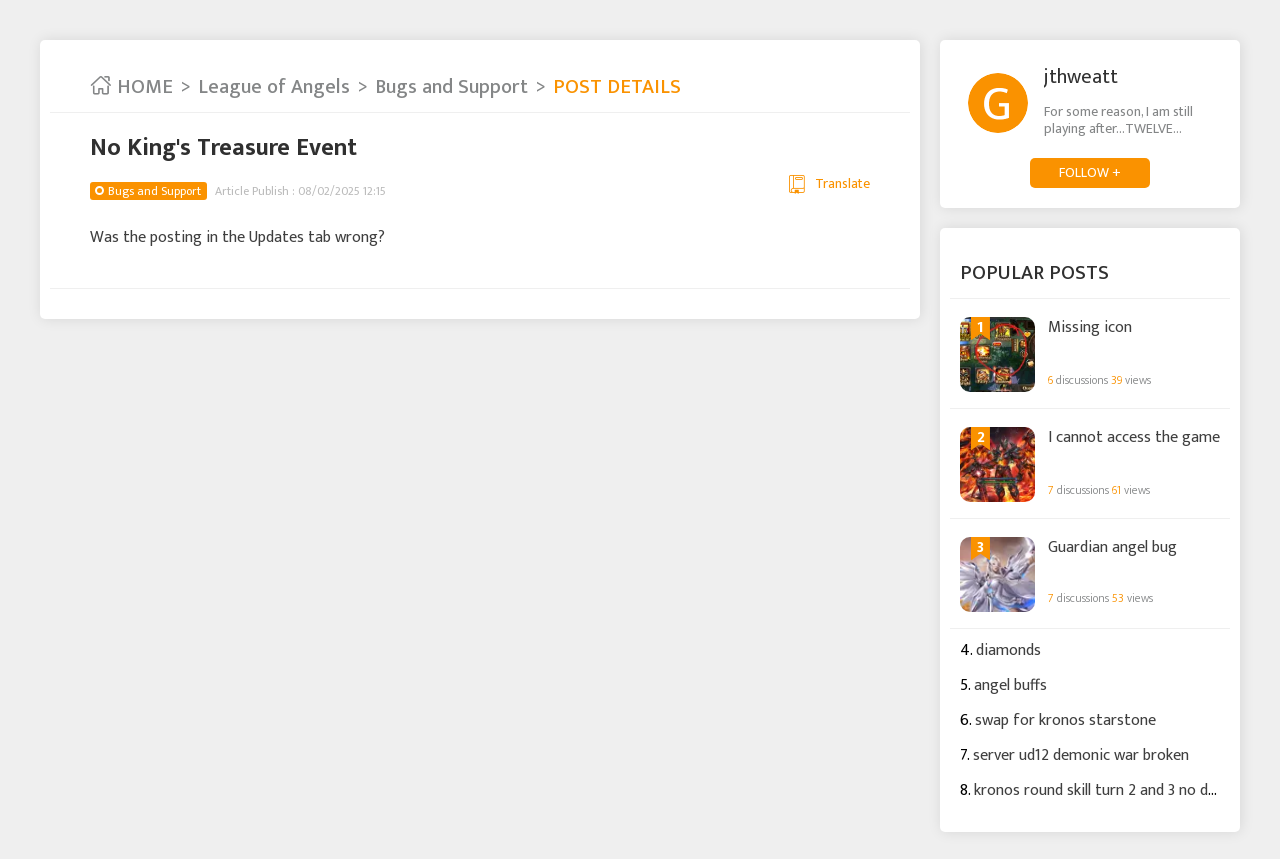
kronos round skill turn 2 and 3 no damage (1114, 790)
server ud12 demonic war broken (1081, 755)
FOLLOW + (1090, 172)
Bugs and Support (451, 87)
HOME (131, 87)
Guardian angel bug (1112, 548)
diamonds (1008, 650)
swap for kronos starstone (1065, 720)
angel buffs (1010, 685)
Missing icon (1090, 328)
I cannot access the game (1134, 438)
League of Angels (274, 87)
